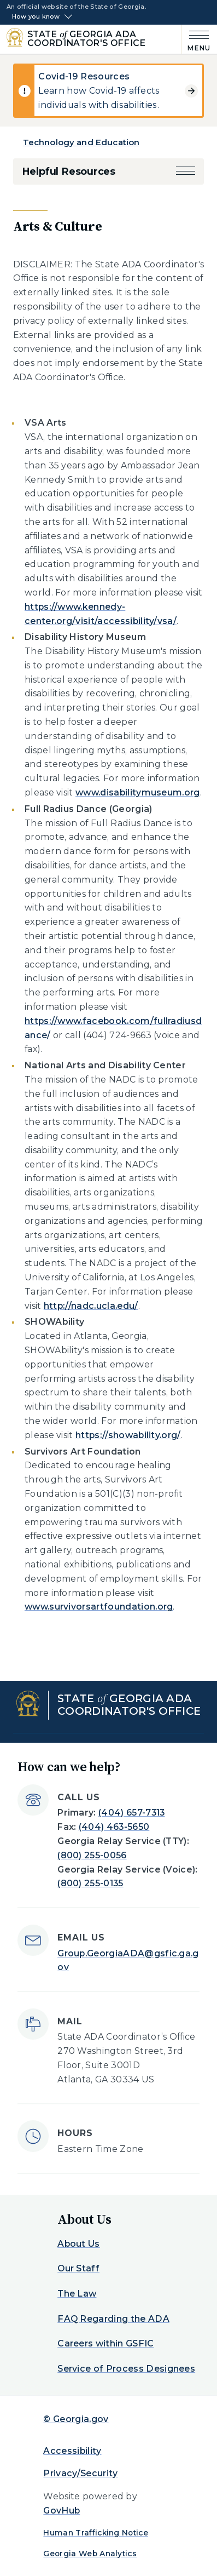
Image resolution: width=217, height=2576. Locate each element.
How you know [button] (36, 16)
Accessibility (72, 2451)
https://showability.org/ (128, 1435)
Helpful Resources (68, 171)
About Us (78, 2244)
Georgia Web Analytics (90, 2553)
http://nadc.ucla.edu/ (91, 1306)
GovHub (61, 2510)
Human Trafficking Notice (95, 2532)
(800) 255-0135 (90, 1883)
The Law (76, 2293)
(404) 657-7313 (131, 1812)
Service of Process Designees (126, 2368)
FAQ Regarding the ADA (113, 2319)
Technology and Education (81, 142)
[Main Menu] (196, 39)
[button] (186, 171)
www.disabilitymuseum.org (137, 792)
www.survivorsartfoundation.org (99, 1606)
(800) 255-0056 (91, 1855)
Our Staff (78, 2268)
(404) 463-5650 (114, 1827)
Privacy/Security (80, 2473)
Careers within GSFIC (105, 2343)
